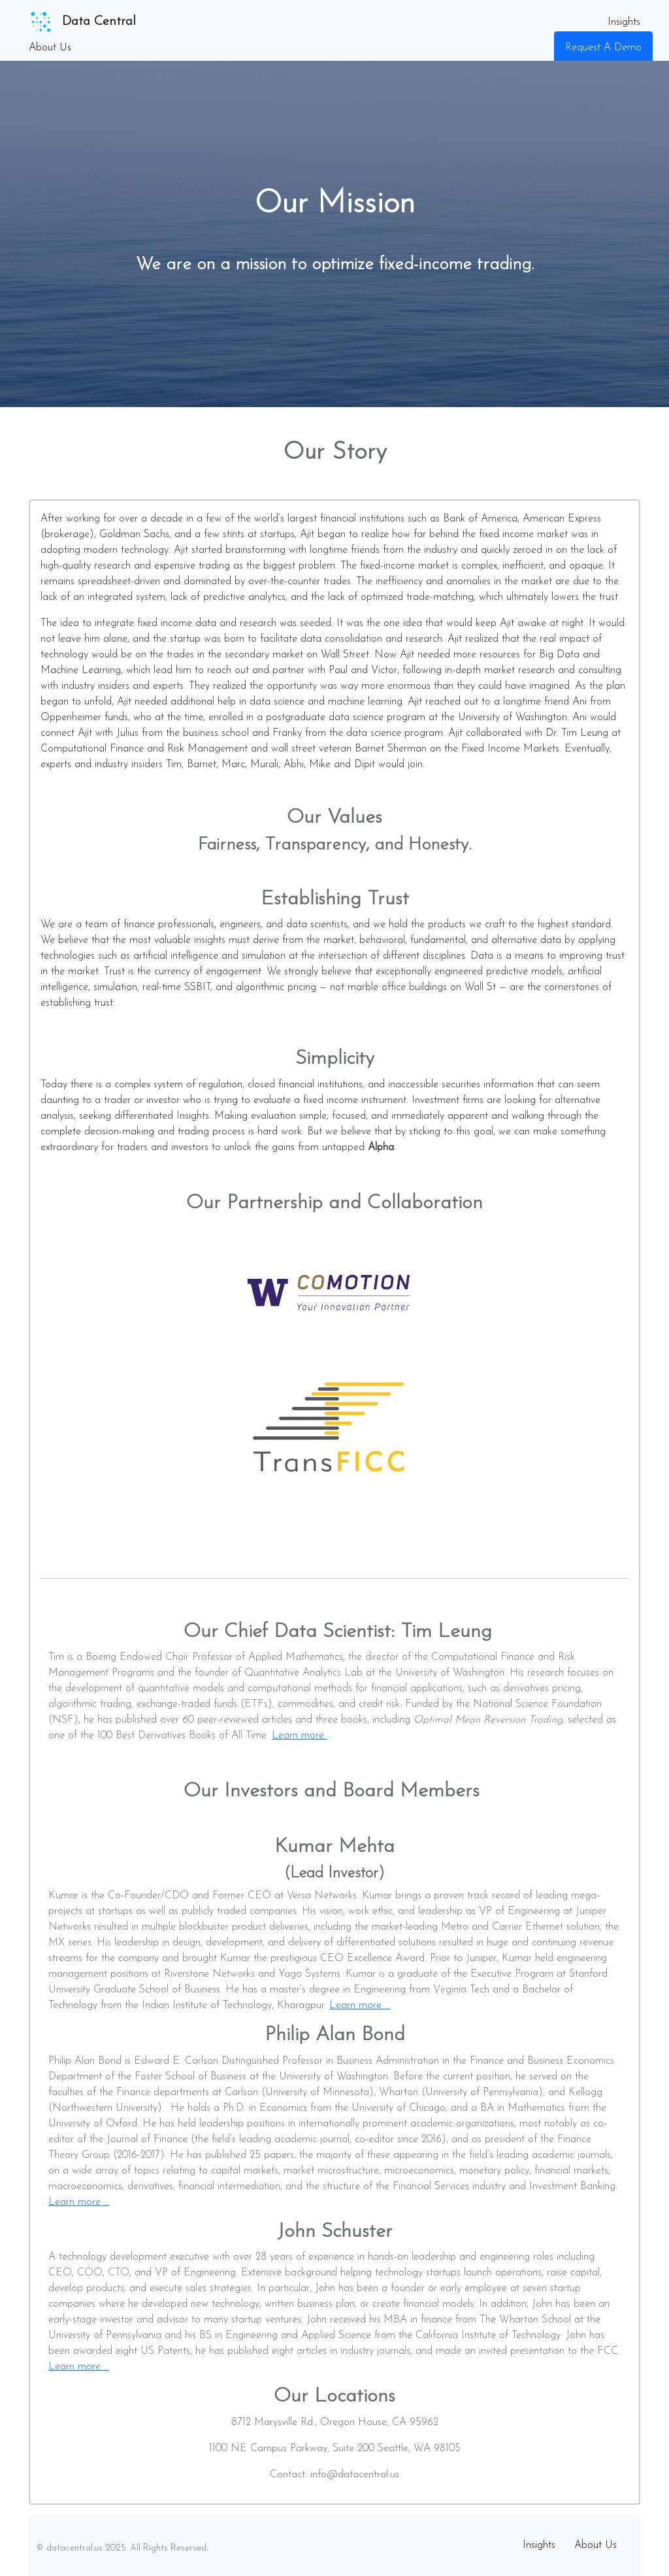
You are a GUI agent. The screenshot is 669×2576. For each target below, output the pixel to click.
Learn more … (359, 2005)
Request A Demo (603, 47)
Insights (624, 22)
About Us (50, 47)
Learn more (299, 1735)
